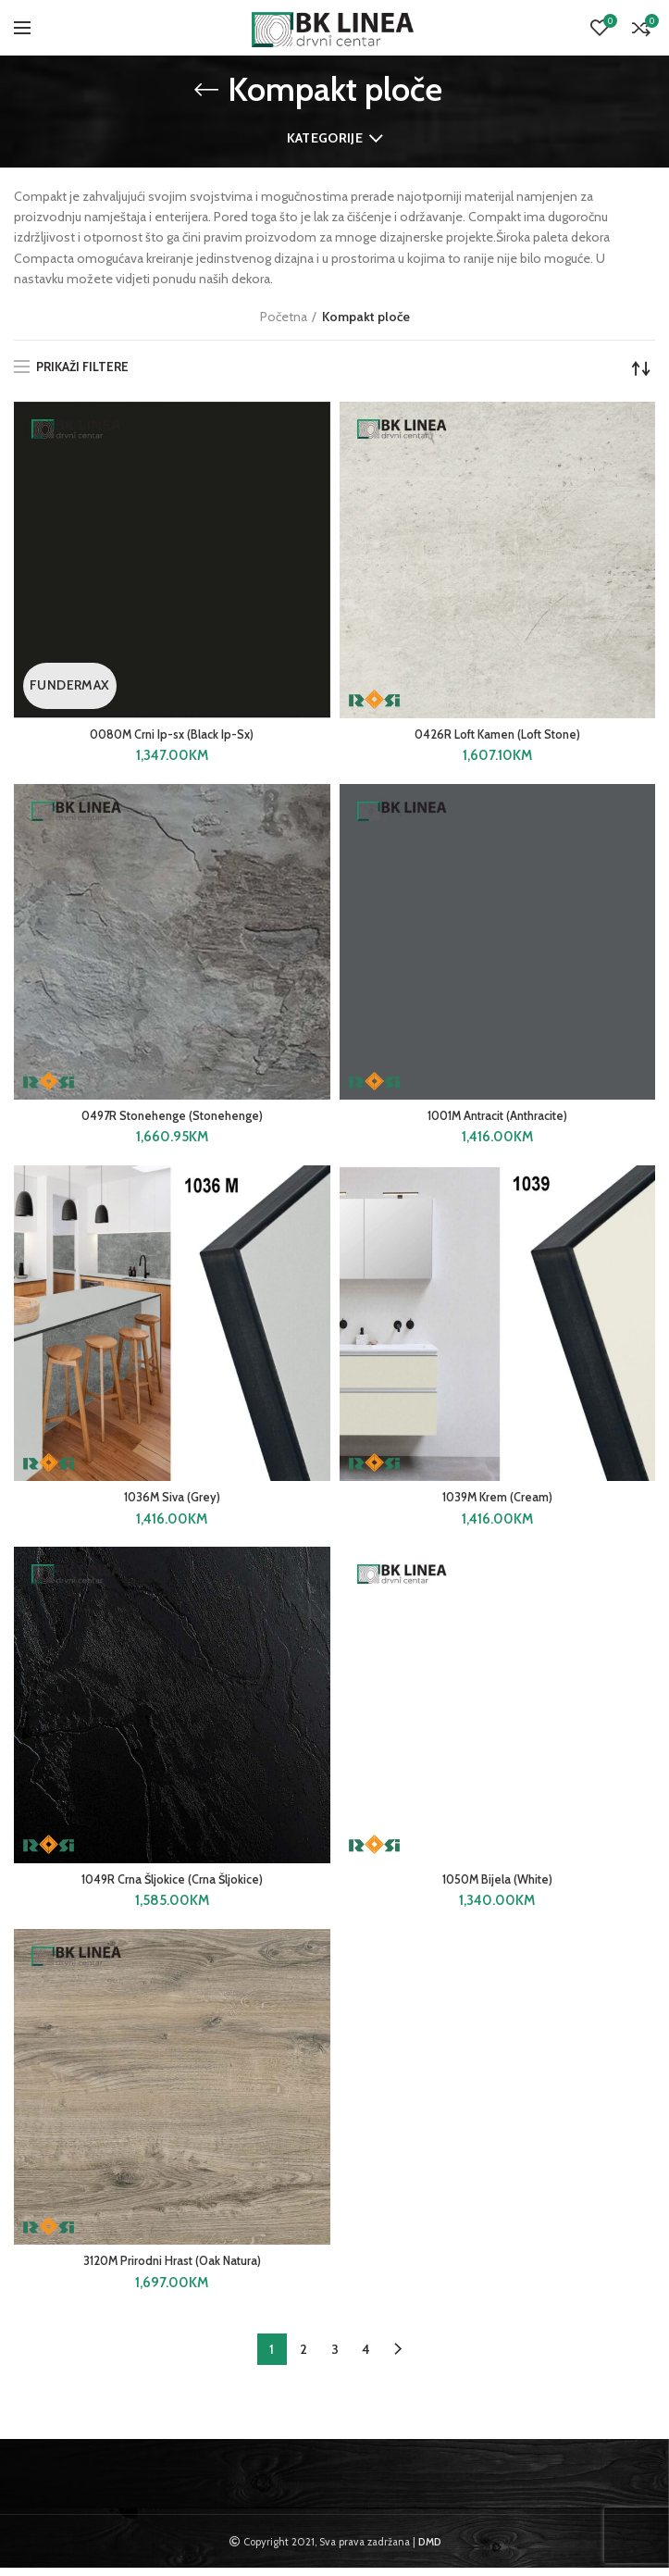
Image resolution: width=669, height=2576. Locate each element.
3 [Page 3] (335, 2357)
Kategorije (325, 138)
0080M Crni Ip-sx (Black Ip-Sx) (172, 736)
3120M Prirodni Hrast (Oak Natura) (172, 2268)
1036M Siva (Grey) (171, 1502)
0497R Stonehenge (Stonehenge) (171, 1119)
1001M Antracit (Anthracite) (497, 1119)
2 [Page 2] (303, 2357)
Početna (283, 316)
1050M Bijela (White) (497, 1885)
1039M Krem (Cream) (497, 1502)
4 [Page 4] (366, 2357)
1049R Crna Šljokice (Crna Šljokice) (171, 1885)
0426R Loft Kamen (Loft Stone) (497, 736)
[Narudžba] (641, 368)
